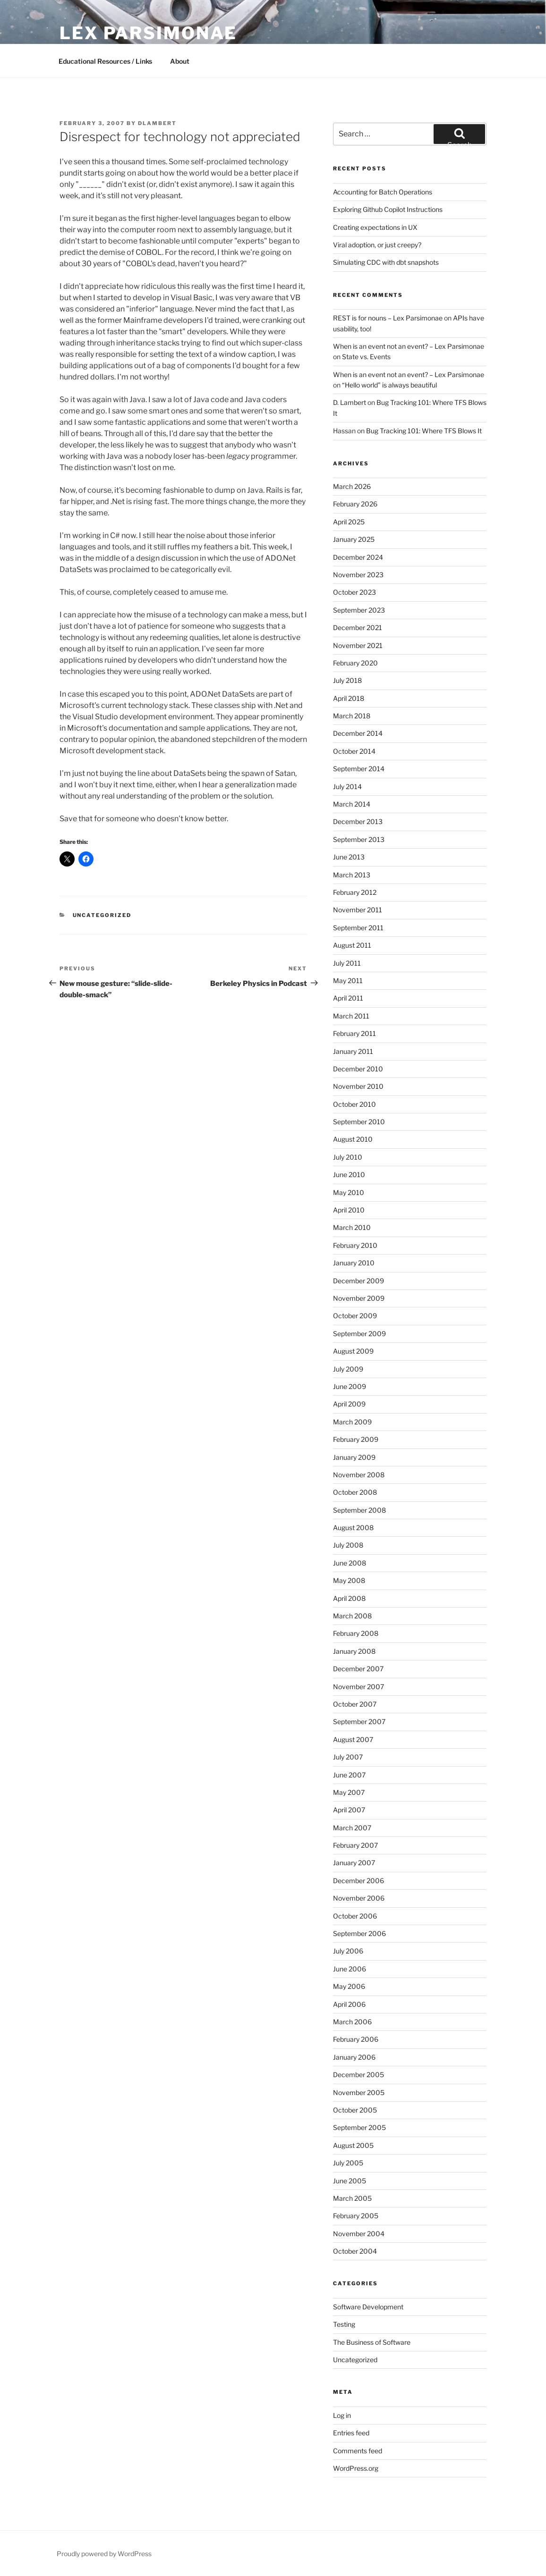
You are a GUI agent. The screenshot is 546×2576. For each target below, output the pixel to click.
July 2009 (348, 1369)
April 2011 (348, 998)
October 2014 (354, 751)
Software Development (368, 2307)
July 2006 (348, 1951)
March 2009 (352, 1422)
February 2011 (354, 1033)
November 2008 (358, 1475)
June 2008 (349, 1563)
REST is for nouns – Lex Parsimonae (388, 318)
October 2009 (355, 1316)
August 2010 (353, 1139)
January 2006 (354, 2057)
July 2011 (347, 963)
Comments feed (357, 2451)
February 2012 (354, 892)
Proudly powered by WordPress (104, 2554)
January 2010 (354, 1263)
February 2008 (355, 1633)
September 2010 (359, 1122)
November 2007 (358, 1687)
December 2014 (358, 733)
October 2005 (355, 2110)
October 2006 (355, 1916)
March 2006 (352, 2022)
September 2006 (359, 1933)
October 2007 (354, 1704)
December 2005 (358, 2075)
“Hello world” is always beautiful (389, 385)
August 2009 (353, 1351)
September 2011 (358, 928)
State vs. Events (366, 357)
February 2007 (355, 1845)
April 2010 (349, 1210)
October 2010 (354, 1104)
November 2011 (357, 910)
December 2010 (358, 1069)
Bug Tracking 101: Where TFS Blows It (424, 431)
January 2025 (354, 539)
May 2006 (349, 1986)
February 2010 (355, 1245)
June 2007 (349, 1775)
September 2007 (359, 1721)
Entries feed (351, 2433)
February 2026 (355, 504)
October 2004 (355, 2251)
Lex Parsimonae (148, 33)
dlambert (157, 123)
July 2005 (348, 2163)
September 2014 (358, 769)
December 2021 (357, 627)
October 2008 (355, 1492)
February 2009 (355, 1439)
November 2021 (358, 645)
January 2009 (354, 1457)
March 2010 (352, 1227)
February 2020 (355, 663)
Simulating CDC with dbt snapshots (386, 262)
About (179, 61)
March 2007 (352, 1828)
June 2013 (349, 857)
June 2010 (349, 1174)
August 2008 (353, 1528)
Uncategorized (102, 915)
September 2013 (358, 839)
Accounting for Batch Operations (382, 192)
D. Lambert (349, 402)
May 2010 (348, 1192)
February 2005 (355, 2216)
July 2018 (347, 680)
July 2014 (347, 787)
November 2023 (358, 575)
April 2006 (349, 2004)
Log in (342, 2415)
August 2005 (353, 2145)
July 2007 (348, 1757)
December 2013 (358, 821)
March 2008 (352, 1616)
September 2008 (359, 1510)
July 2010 (347, 1157)
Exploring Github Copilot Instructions (388, 209)
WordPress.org (355, 2468)
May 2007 (349, 1792)
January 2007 (354, 1863)
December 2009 (358, 1281)
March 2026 (352, 486)
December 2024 (358, 557)
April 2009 (349, 1404)
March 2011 (351, 1016)
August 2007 (353, 1739)
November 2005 (358, 2092)
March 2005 (352, 2198)
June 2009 (349, 1386)
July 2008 (348, 1545)
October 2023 (354, 592)
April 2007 (349, 1810)
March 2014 (351, 804)
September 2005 (359, 2127)
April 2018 (348, 698)
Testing (344, 2324)
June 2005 (349, 2181)
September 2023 (359, 610)
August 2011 (352, 945)
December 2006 (358, 1881)
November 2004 (358, 2234)
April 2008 (349, 1598)
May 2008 (349, 1580)
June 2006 (349, 1969)
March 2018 (351, 716)
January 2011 (353, 1051)
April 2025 (349, 522)
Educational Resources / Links (105, 61)
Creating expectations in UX (375, 227)
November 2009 (358, 1298)
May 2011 (348, 981)
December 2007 (358, 1669)
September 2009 (359, 1334)
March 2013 (351, 875)
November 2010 (358, 1086)
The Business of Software (371, 2342)
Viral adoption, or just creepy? (377, 245)
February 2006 (355, 2039)
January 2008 (354, 1651)
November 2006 (358, 1898)
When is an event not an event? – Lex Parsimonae (408, 346)
